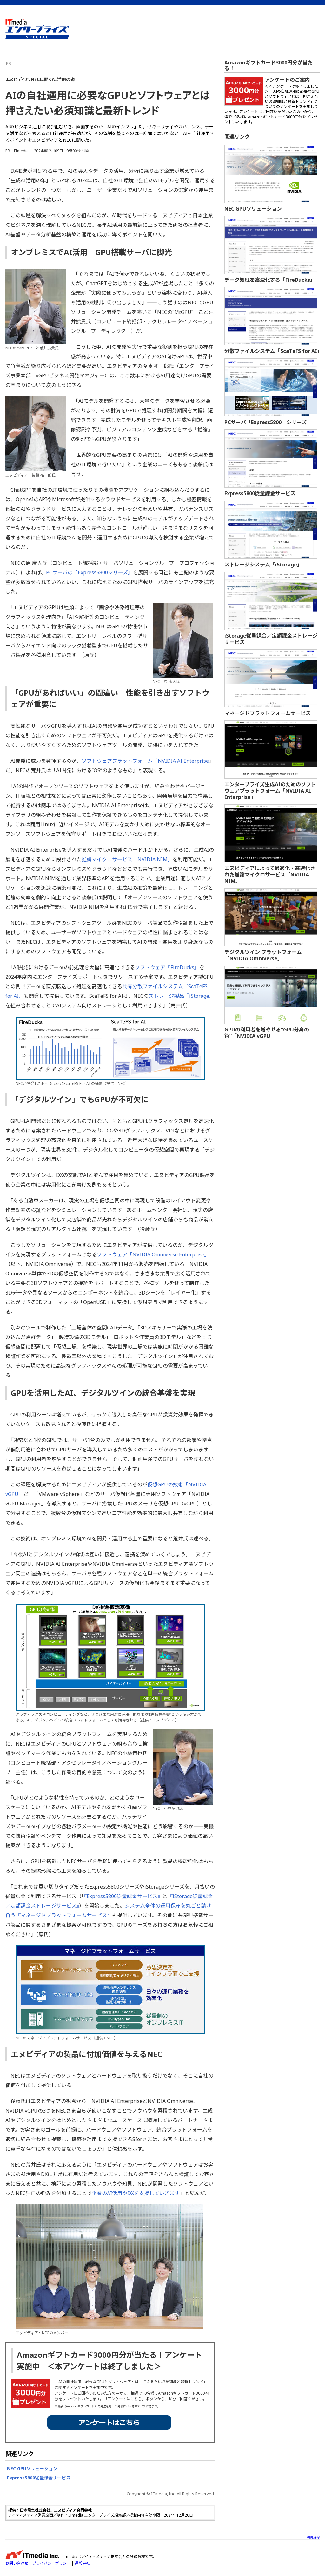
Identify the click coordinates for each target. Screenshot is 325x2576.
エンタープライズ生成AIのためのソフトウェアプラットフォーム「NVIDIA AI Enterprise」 (270, 791)
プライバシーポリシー (51, 2563)
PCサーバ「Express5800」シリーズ (265, 422)
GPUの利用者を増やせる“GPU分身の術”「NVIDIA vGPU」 (266, 1032)
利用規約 (313, 2537)
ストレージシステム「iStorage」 (263, 564)
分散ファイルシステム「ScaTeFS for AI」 (273, 351)
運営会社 (82, 2563)
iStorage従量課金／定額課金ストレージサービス (270, 639)
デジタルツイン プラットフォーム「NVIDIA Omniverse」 (263, 955)
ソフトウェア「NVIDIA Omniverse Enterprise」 (153, 1254)
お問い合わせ (16, 2563)
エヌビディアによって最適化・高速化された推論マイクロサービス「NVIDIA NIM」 (269, 874)
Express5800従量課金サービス (38, 2478)
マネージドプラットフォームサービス (267, 713)
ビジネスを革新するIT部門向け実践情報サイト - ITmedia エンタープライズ (37, 29)
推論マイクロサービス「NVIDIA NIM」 (127, 859)
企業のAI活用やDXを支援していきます (136, 2193)
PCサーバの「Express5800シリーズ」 (89, 572)
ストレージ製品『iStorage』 (181, 995)
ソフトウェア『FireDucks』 (167, 967)
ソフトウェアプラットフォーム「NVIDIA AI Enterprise (145, 760)
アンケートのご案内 (287, 79)
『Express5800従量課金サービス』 (123, 1896)
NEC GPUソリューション (32, 2468)
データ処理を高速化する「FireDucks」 (269, 279)
